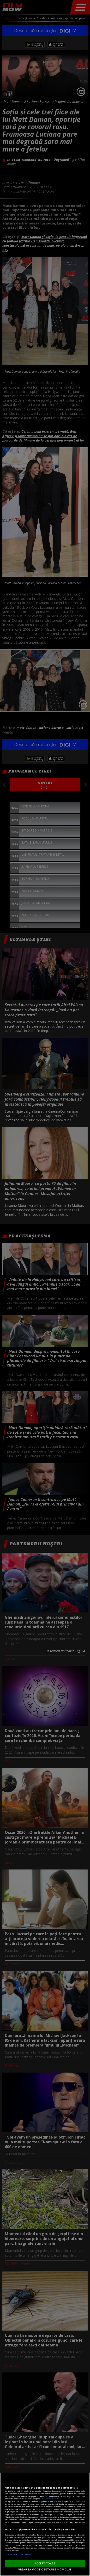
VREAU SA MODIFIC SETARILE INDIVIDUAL (45, 2569)
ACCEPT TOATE (45, 2563)
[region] (45, 2524)
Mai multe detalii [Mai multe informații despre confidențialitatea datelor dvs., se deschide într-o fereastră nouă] (50, 2498)
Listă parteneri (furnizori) (17, 2554)
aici (42, 2514)
